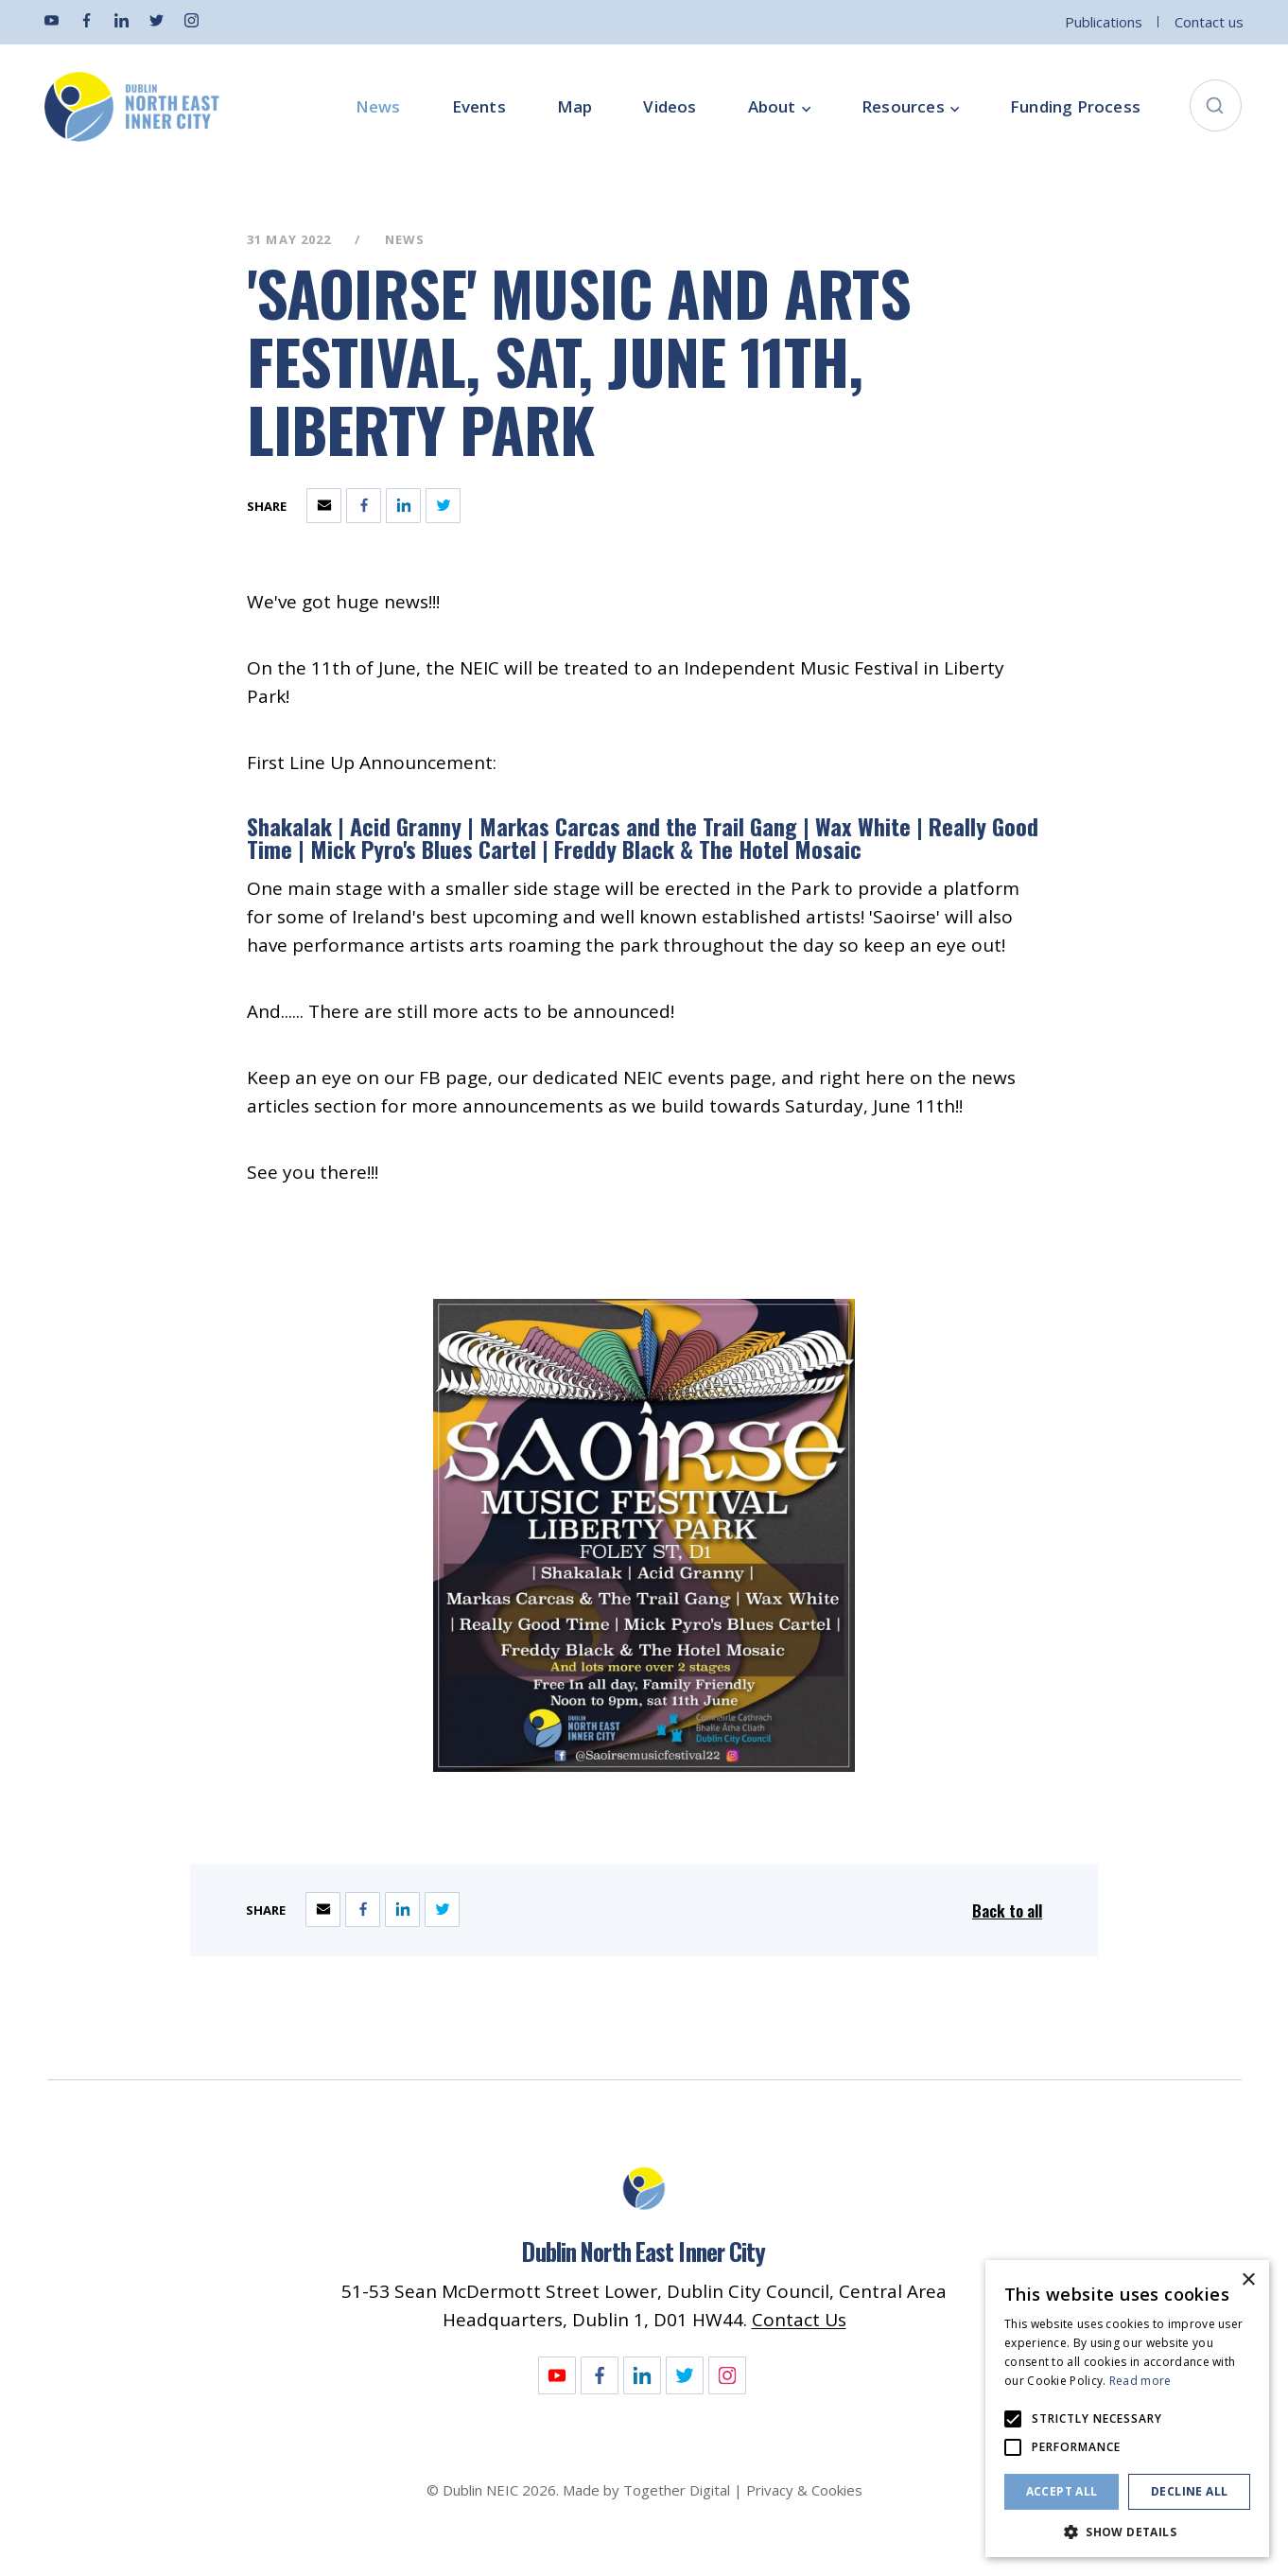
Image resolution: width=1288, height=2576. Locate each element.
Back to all (1007, 1910)
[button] (1127, 2530)
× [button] (1248, 2280)
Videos (669, 106)
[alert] (1127, 2408)
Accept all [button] (1062, 2491)
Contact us (1209, 21)
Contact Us (799, 2319)
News (378, 106)
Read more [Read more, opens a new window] (1140, 2381)
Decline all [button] (1189, 2491)
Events (479, 106)
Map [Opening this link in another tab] (575, 106)
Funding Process (1075, 106)
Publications (1103, 21)
